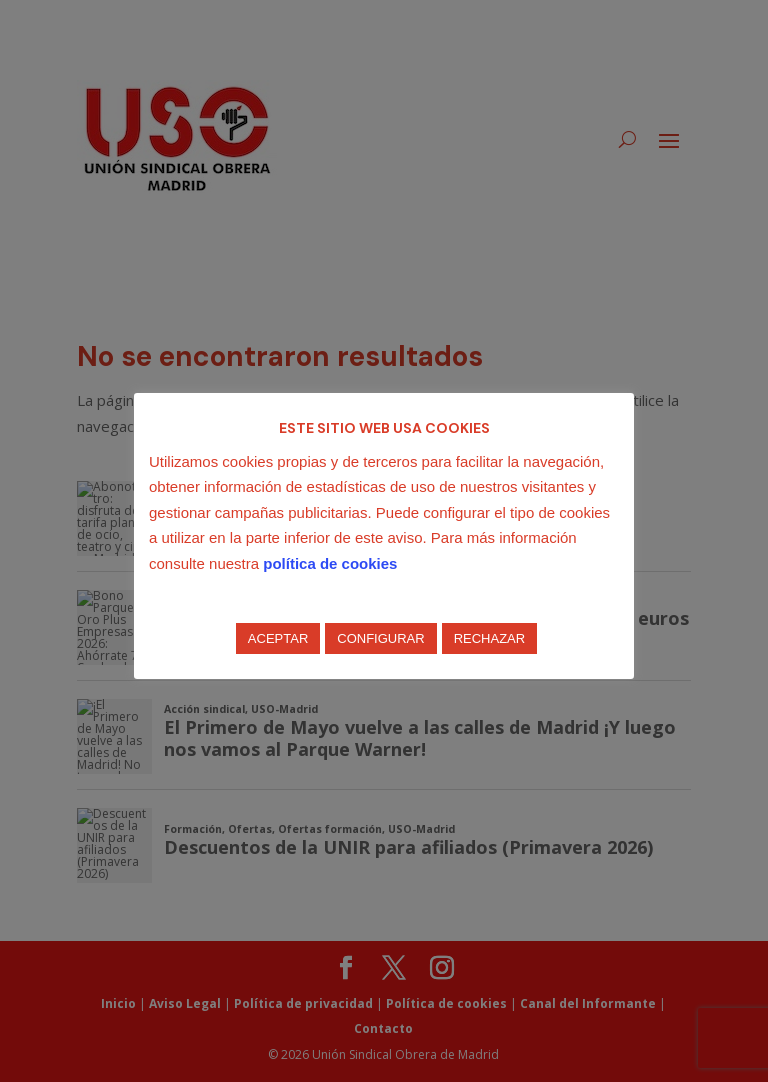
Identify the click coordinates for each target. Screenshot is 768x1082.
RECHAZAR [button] (490, 638)
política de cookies (330, 563)
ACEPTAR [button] (278, 638)
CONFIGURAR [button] (380, 638)
